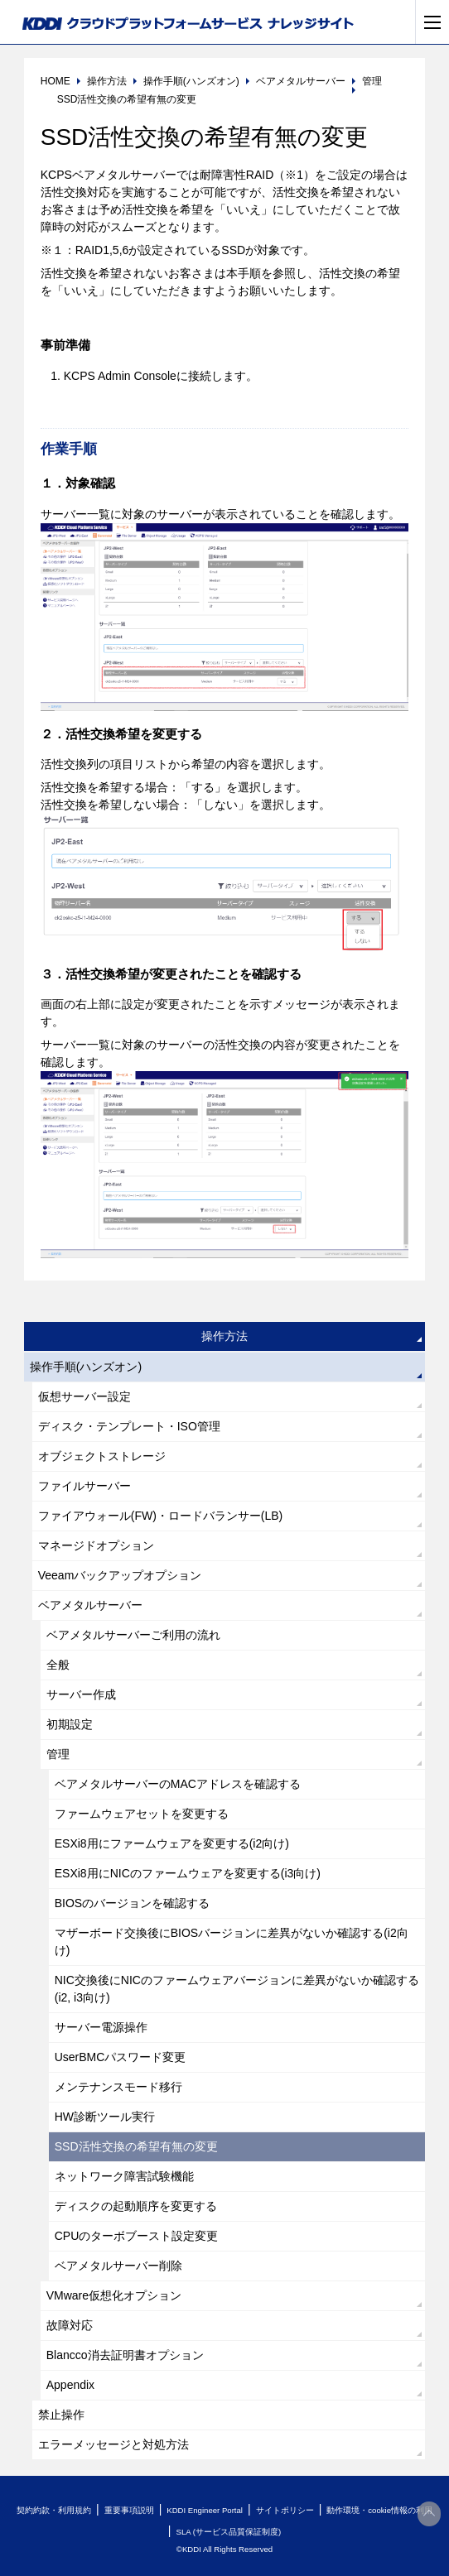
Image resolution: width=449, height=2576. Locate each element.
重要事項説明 (129, 2510)
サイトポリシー (285, 2510)
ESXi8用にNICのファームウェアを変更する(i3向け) (188, 1873)
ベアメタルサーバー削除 (118, 2265)
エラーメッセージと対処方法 (113, 2444)
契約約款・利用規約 (54, 2510)
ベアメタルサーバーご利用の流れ (133, 1634)
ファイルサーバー (84, 1485)
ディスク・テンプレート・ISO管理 (129, 1426)
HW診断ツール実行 (105, 2116)
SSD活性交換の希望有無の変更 (136, 2146)
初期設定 (69, 1724)
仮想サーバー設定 (84, 1396)
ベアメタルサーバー (90, 1605)
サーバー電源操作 (101, 2027)
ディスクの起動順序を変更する (136, 2206)
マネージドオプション (96, 1545)
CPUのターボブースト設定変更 (137, 2235)
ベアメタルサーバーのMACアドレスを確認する (178, 1783)
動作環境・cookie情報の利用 (379, 2510)
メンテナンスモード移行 (118, 2086)
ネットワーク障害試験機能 (124, 2176)
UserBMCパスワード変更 (120, 2057)
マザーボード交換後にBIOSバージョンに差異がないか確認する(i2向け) (231, 1941)
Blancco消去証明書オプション (125, 2355)
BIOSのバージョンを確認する (132, 1903)
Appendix (70, 2384)
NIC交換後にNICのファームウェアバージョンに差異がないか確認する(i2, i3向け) (237, 1988)
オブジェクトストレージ (102, 1456)
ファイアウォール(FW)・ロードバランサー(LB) (160, 1515)
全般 (58, 1664)
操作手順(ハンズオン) (86, 1366)
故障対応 (69, 2325)
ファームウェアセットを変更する (142, 1813)
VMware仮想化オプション (113, 2295)
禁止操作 (61, 2414)
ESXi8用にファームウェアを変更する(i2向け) (172, 1843)
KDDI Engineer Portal (205, 2510)
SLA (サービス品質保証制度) (228, 2531)
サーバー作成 (81, 1694)
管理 (58, 1754)
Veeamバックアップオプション (120, 1575)
